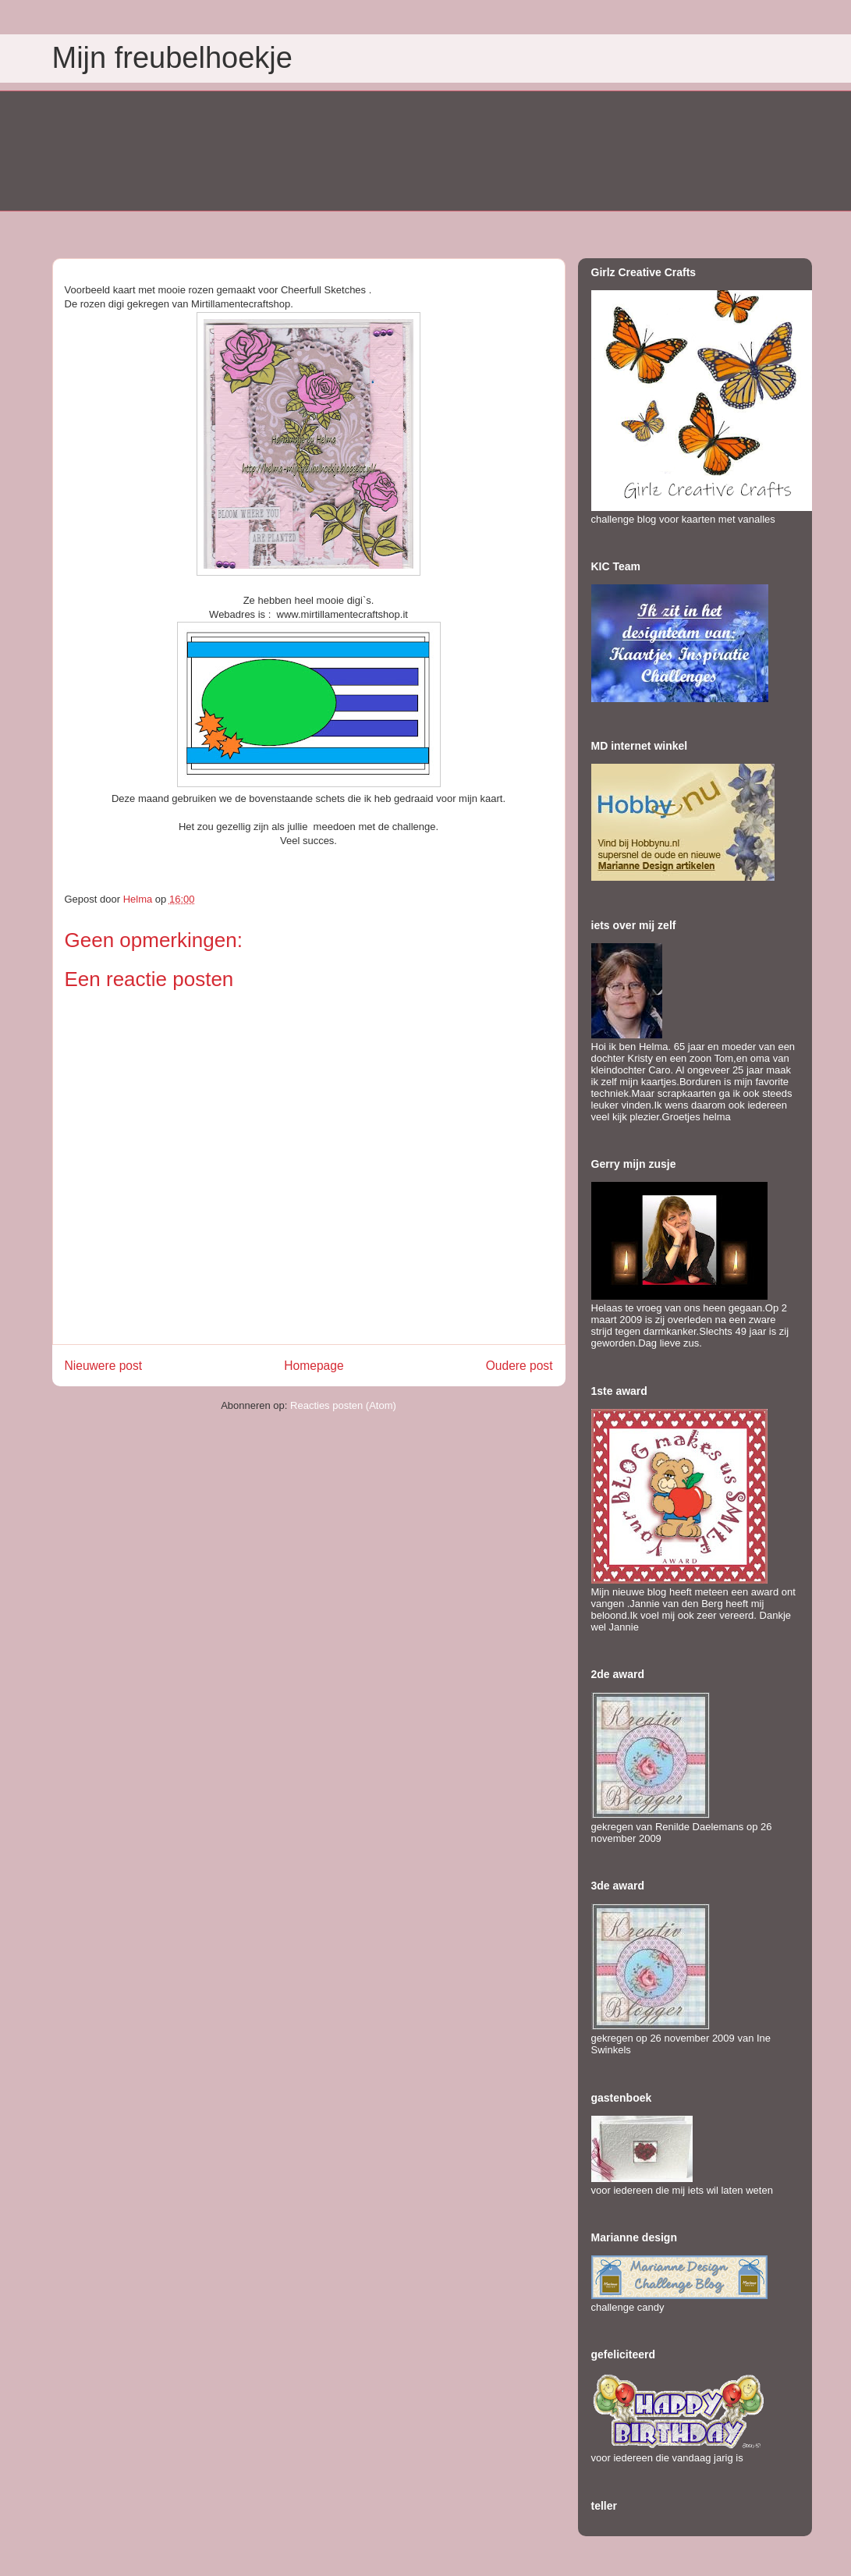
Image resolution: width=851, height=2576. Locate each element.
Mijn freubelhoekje (172, 57)
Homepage (313, 1365)
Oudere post (519, 1365)
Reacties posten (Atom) (343, 1405)
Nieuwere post (104, 1365)
